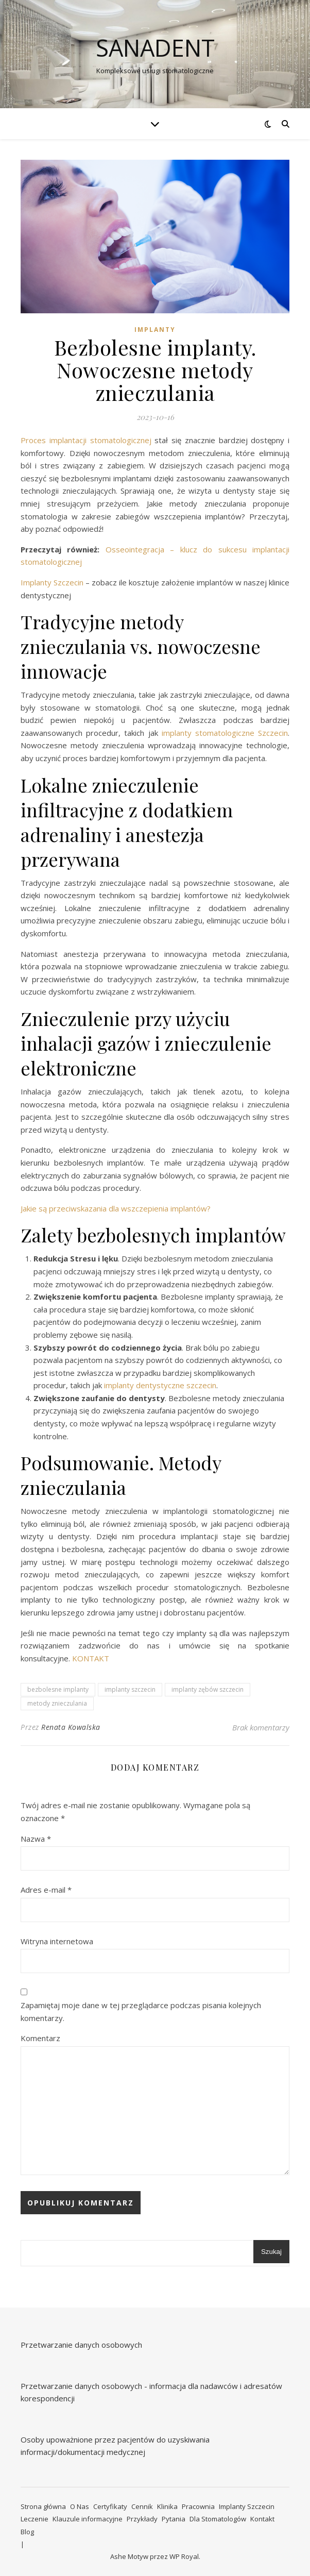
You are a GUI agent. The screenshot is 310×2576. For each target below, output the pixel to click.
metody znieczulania (57, 1703)
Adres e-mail (46, 1889)
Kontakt (262, 2518)
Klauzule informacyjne (88, 2518)
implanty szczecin (130, 1689)
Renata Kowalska (70, 1727)
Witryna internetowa (57, 1941)
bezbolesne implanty (58, 1689)
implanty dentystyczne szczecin (160, 1385)
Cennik (142, 2506)
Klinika (167, 2506)
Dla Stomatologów (218, 2518)
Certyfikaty (110, 2506)
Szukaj (271, 2251)
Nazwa (36, 1838)
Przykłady (142, 2518)
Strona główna (43, 2506)
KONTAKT (90, 1658)
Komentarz (40, 2038)
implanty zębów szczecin (207, 1689)
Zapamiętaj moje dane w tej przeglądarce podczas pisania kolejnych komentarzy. (141, 2011)
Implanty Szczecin (52, 582)
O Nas (79, 2506)
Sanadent (155, 47)
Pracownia (198, 2506)
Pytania (173, 2518)
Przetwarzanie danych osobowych (81, 2344)
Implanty (155, 329)
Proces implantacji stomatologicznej (87, 440)
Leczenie (34, 2518)
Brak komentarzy (260, 1727)
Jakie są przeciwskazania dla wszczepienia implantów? (116, 1208)
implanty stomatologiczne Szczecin (225, 733)
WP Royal (184, 2556)
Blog (27, 2531)
